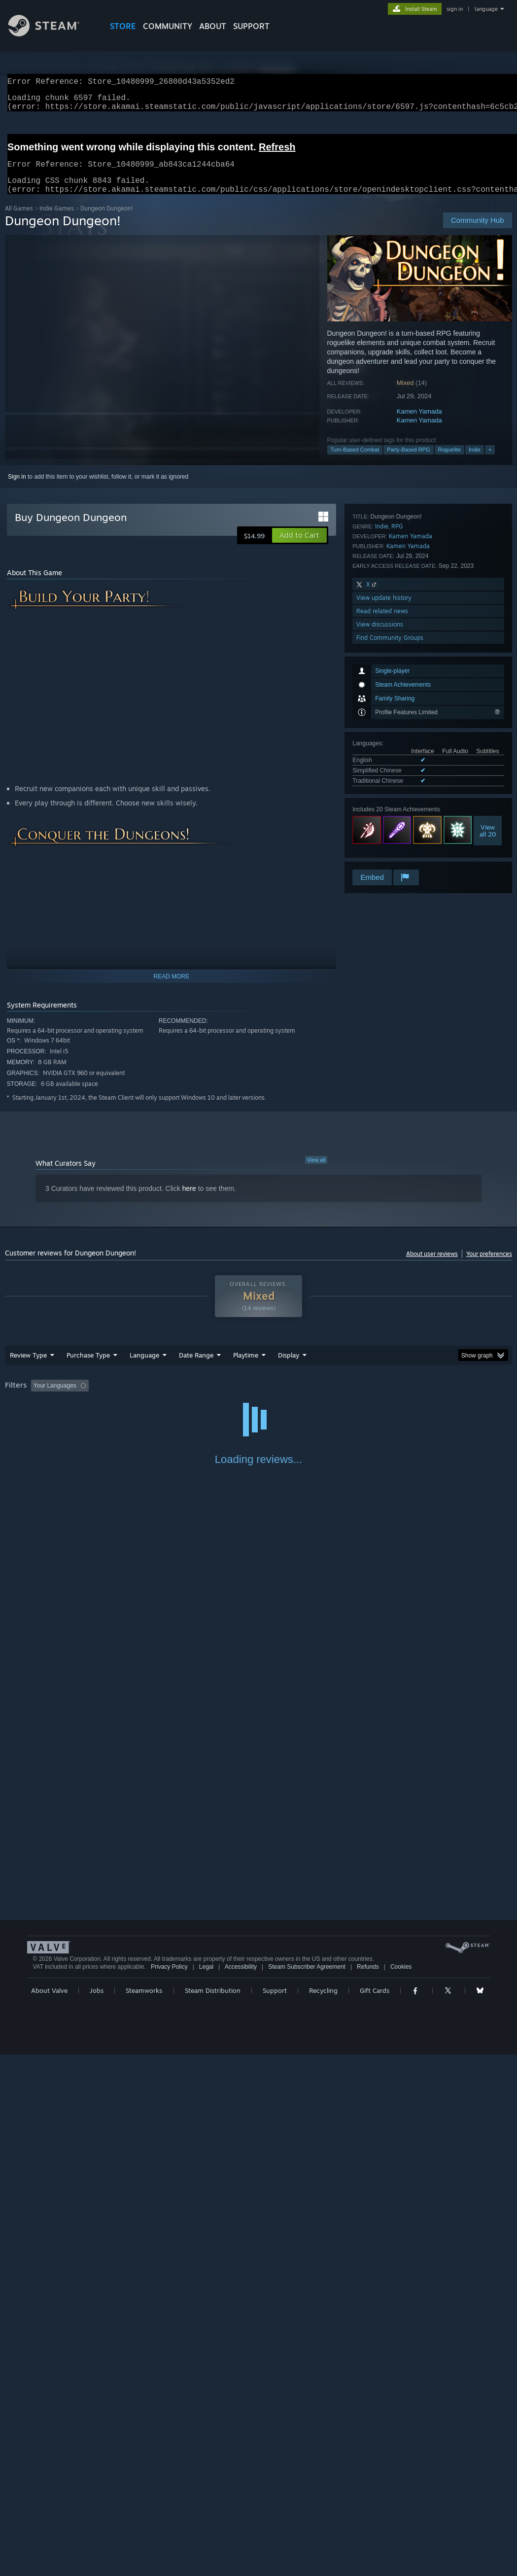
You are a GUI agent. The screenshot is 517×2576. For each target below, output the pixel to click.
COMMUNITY (167, 26)
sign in (455, 8)
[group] (258, 1404)
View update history (384, 814)
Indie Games (56, 220)
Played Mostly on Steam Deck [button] (301, 1397)
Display (288, 1367)
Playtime (245, 1367)
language (486, 8)
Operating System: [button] (384, 1397)
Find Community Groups (389, 854)
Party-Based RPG (408, 461)
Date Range (196, 1367)
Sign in (17, 488)
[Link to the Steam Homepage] (51, 34)
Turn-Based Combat (355, 461)
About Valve (49, 2512)
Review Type (28, 1367)
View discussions (379, 841)
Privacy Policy (169, 2488)
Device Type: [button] (24, 1410)
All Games (19, 220)
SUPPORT (251, 26)
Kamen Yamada (419, 423)
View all (316, 1172)
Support (275, 2512)
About (212, 26)
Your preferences (489, 1265)
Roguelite (449, 461)
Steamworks (144, 2512)
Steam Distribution (213, 2512)
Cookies (401, 2488)
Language (144, 1367)
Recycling (323, 2512)
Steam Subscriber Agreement (306, 2488)
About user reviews (432, 1265)
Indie (475, 461)
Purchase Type (88, 1367)
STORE (123, 26)
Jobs (96, 2512)
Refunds (368, 2488)
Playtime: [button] (230, 1397)
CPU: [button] (434, 1397)
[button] (299, 547)
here (189, 1200)
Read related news (382, 828)
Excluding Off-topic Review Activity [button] (154, 1397)
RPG (397, 743)
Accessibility (241, 2488)
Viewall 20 (488, 689)
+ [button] (489, 461)
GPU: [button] (467, 1397)
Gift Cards (374, 2512)
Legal (206, 2488)
